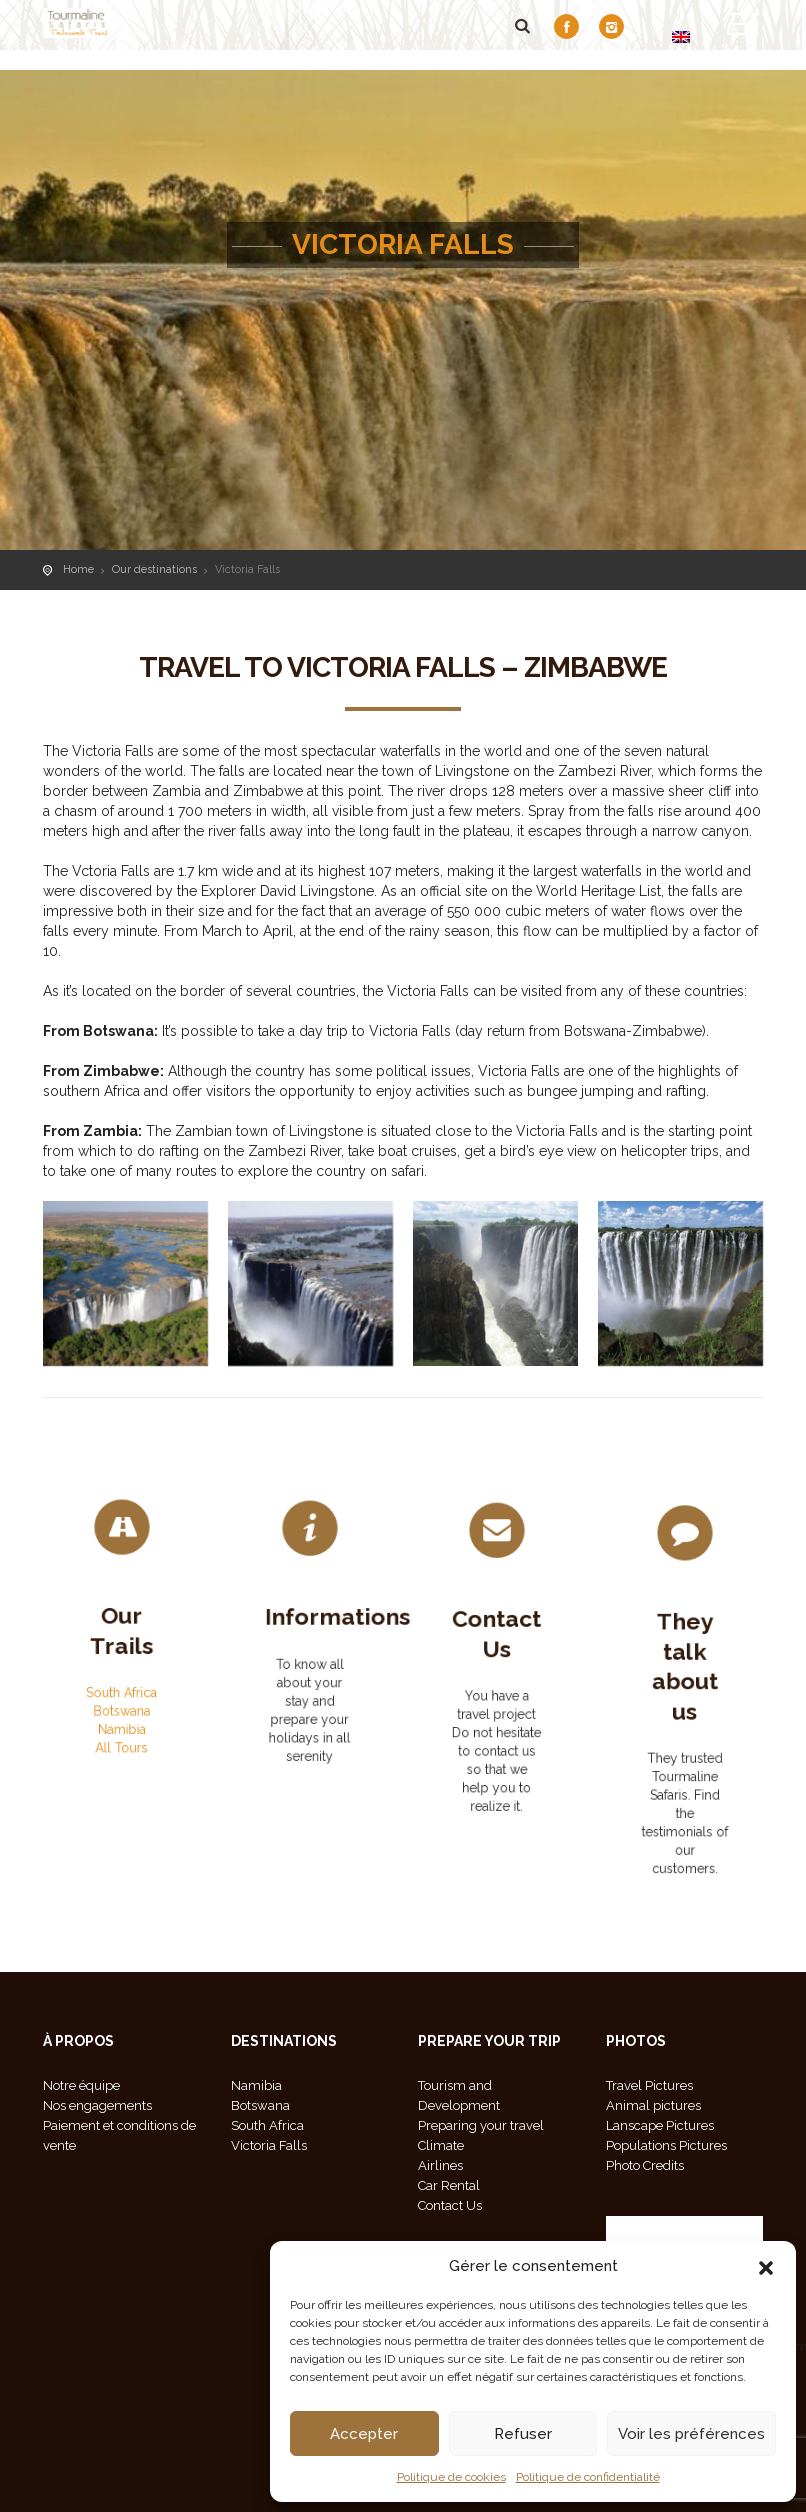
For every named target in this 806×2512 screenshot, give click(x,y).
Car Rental (449, 2185)
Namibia (122, 1701)
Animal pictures (653, 2105)
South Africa (121, 1676)
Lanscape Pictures (660, 2125)
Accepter (364, 2434)
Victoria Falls (269, 2145)
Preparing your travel (481, 2125)
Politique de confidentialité (588, 2477)
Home (78, 569)
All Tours (121, 1713)
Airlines (440, 2165)
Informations (327, 1630)
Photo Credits (645, 2165)
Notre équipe (81, 2085)
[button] (766, 2266)
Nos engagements (97, 2105)
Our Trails (122, 1634)
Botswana (122, 1688)
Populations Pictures (666, 2145)
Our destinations (154, 569)
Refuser (523, 2434)
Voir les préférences (691, 2434)
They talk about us (684, 1683)
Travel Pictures (649, 2085)
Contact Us (496, 1650)
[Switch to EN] (681, 36)
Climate (441, 2145)
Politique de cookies (451, 2477)
